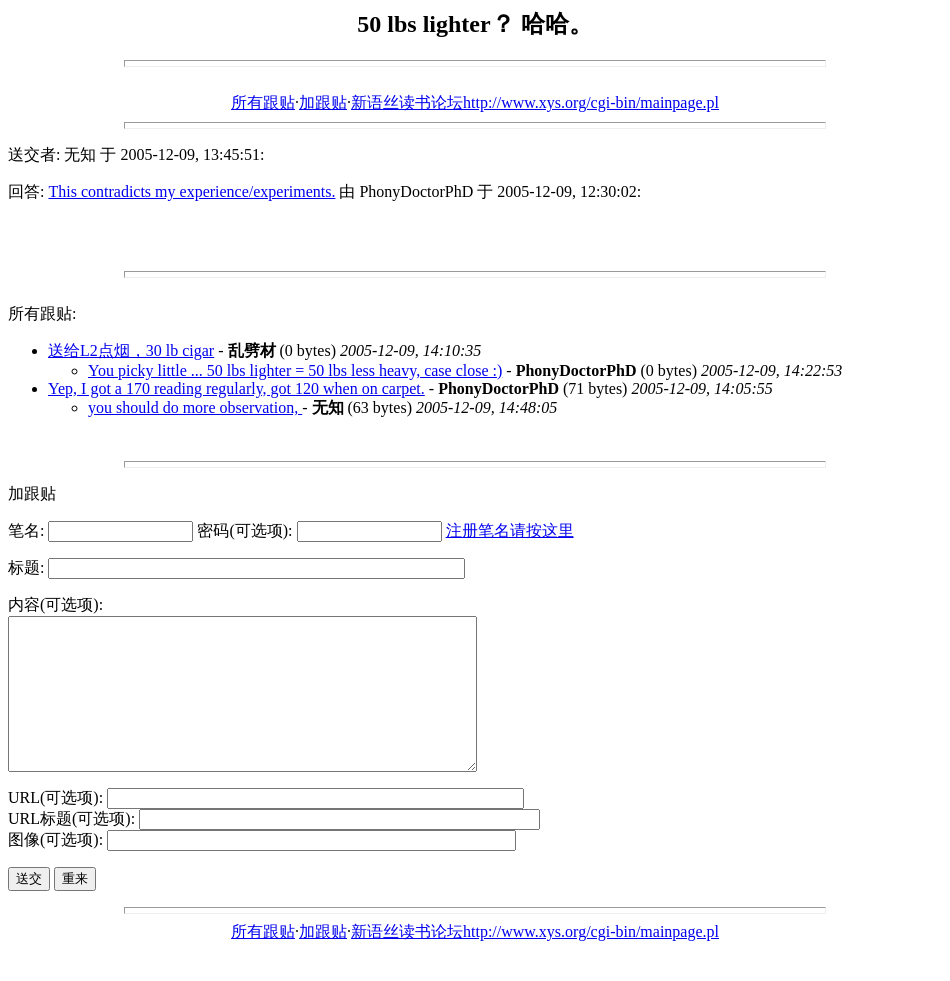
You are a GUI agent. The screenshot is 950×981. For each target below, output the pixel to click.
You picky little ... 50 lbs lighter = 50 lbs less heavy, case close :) (295, 370)
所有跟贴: (42, 313)
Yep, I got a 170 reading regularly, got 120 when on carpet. (236, 388)
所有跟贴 (263, 102)
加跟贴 (323, 102)
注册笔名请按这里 (510, 530)
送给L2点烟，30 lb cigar (131, 350)
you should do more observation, (195, 407)
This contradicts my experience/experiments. (191, 191)
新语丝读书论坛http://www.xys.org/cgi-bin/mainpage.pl (535, 102)
